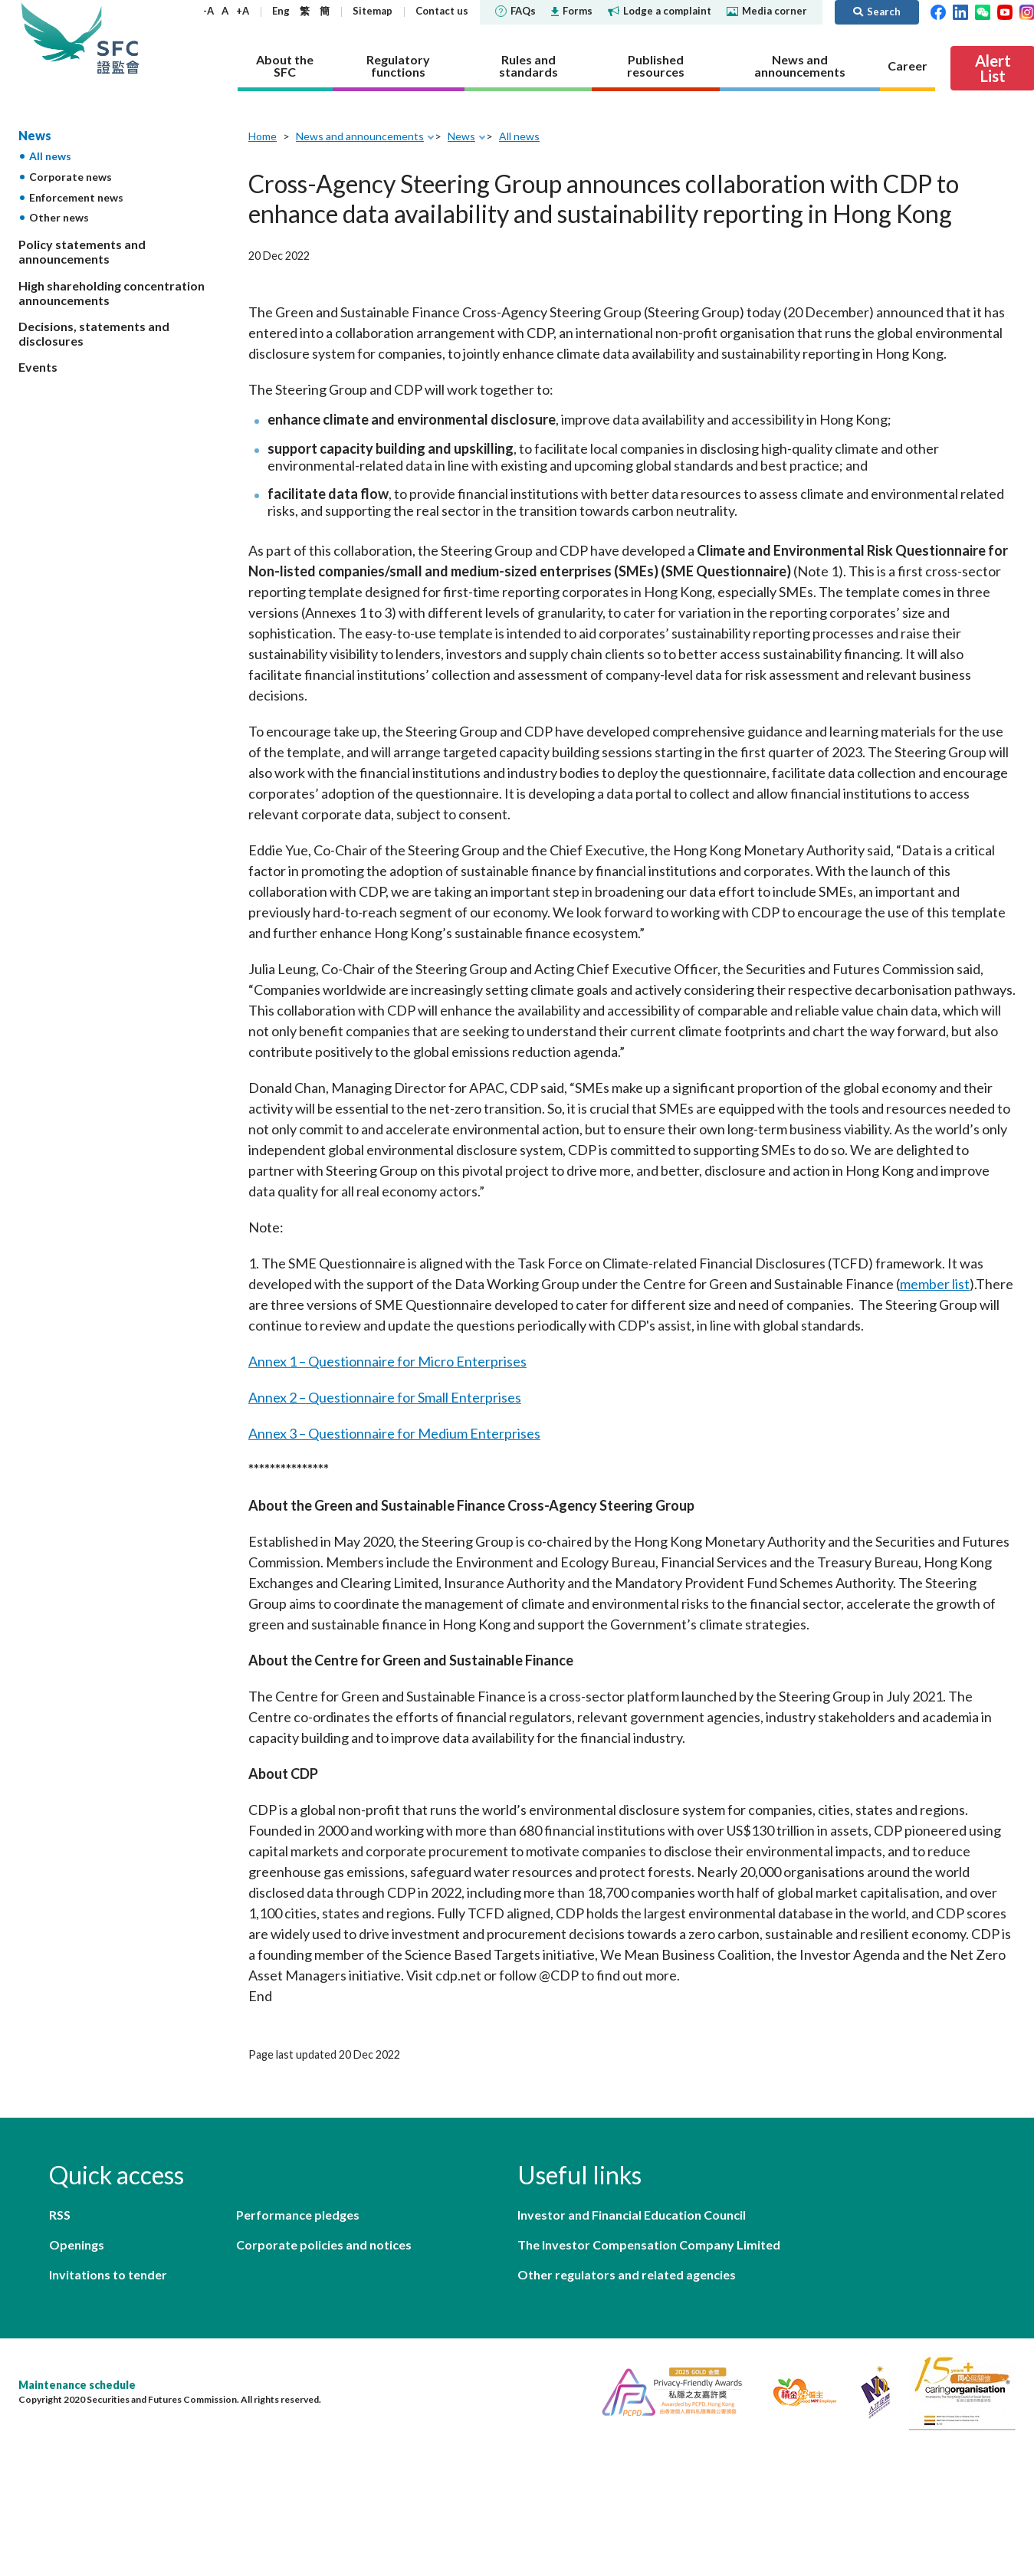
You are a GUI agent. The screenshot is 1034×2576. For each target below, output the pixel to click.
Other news (59, 217)
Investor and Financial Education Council (631, 2214)
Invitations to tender (108, 2274)
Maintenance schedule (77, 2384)
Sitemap (372, 11)
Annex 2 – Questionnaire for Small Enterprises (384, 1397)
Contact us (441, 11)
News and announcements (360, 136)
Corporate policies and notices (324, 2244)
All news (50, 155)
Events (37, 366)
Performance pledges (297, 2214)
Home (262, 136)
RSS (60, 2214)
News (34, 135)
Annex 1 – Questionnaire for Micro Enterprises (387, 1361)
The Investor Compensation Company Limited (648, 2244)
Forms (571, 11)
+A (242, 11)
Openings (76, 2244)
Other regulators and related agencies (626, 2274)
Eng (281, 11)
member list (935, 1283)
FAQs (515, 11)
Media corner (767, 11)
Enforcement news (76, 197)
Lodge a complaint (659, 11)
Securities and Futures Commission (118, 38)
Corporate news (70, 176)
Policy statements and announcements (82, 251)
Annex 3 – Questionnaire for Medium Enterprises (394, 1433)
